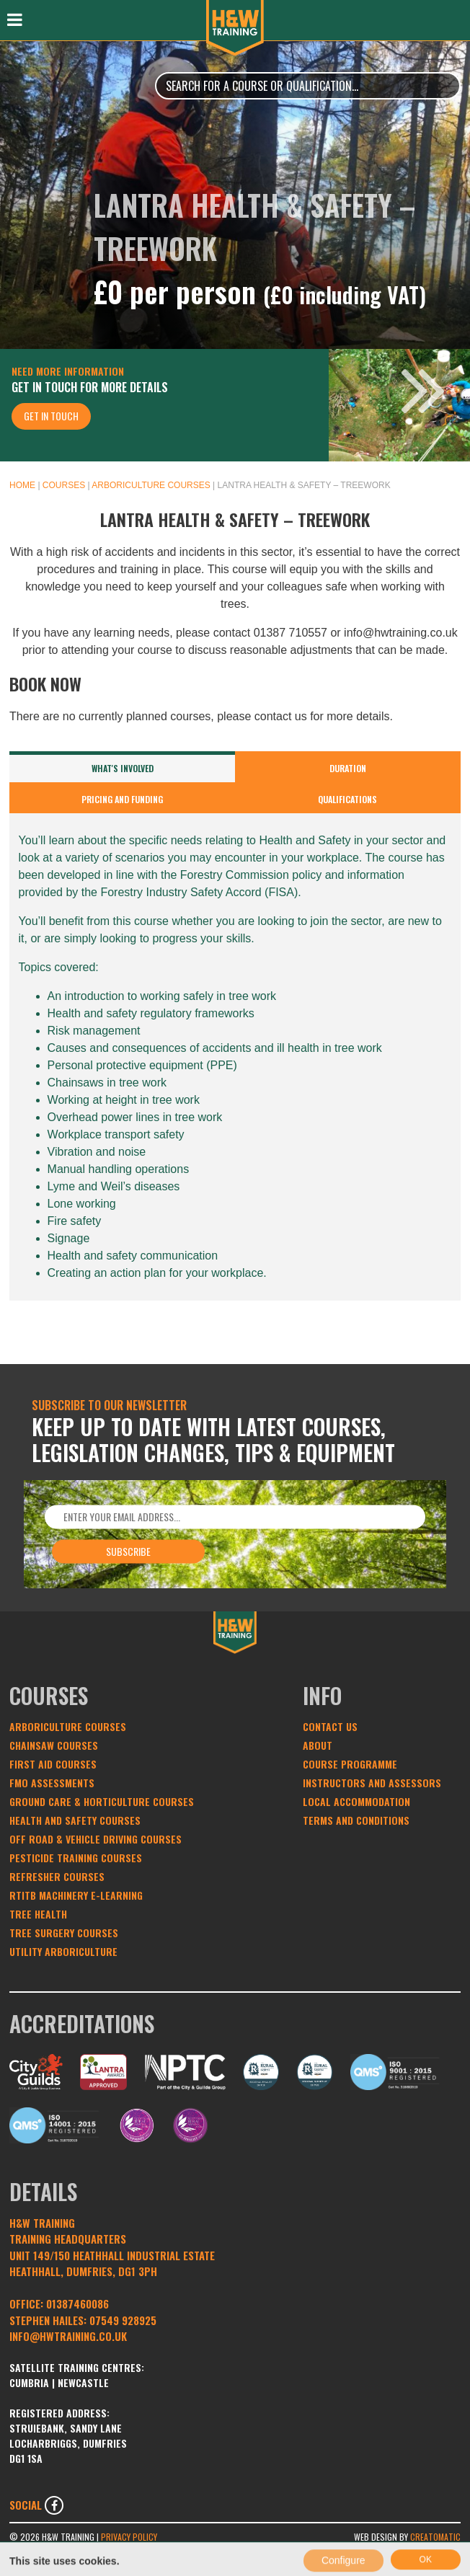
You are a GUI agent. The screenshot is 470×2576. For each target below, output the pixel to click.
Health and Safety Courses (75, 1820)
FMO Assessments (51, 1782)
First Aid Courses (53, 1763)
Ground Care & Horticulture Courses (101, 1801)
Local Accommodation (356, 1801)
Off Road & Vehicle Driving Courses (95, 1838)
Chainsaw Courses (53, 1745)
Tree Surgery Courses (63, 1932)
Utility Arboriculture (63, 1951)
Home (22, 485)
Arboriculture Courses (151, 485)
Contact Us (330, 1726)
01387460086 (77, 2303)
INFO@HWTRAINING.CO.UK (68, 2336)
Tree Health (38, 1913)
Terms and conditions (356, 1820)
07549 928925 (122, 2320)
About (317, 1745)
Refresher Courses (57, 1876)
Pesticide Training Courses (75, 1857)
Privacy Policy (129, 2537)
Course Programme (350, 1763)
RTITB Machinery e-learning (76, 1895)
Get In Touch (51, 415)
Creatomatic (435, 2537)
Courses (64, 485)
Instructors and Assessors (372, 1782)
